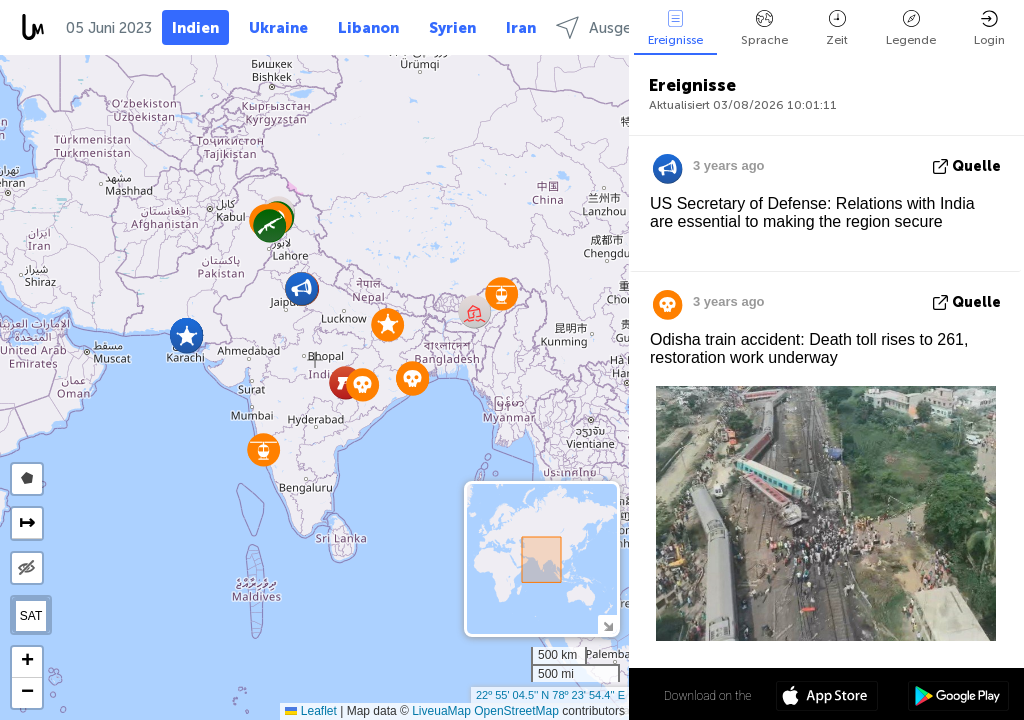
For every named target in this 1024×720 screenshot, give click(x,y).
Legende (911, 28)
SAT (31, 616)
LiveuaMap (441, 711)
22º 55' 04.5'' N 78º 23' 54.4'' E (550, 695)
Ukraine (278, 28)
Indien (195, 28)
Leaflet (310, 711)
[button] (362, 384)
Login (989, 28)
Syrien (452, 28)
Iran (521, 28)
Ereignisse (675, 28)
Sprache (764, 28)
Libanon (368, 28)
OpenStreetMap (516, 711)
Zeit (837, 28)
